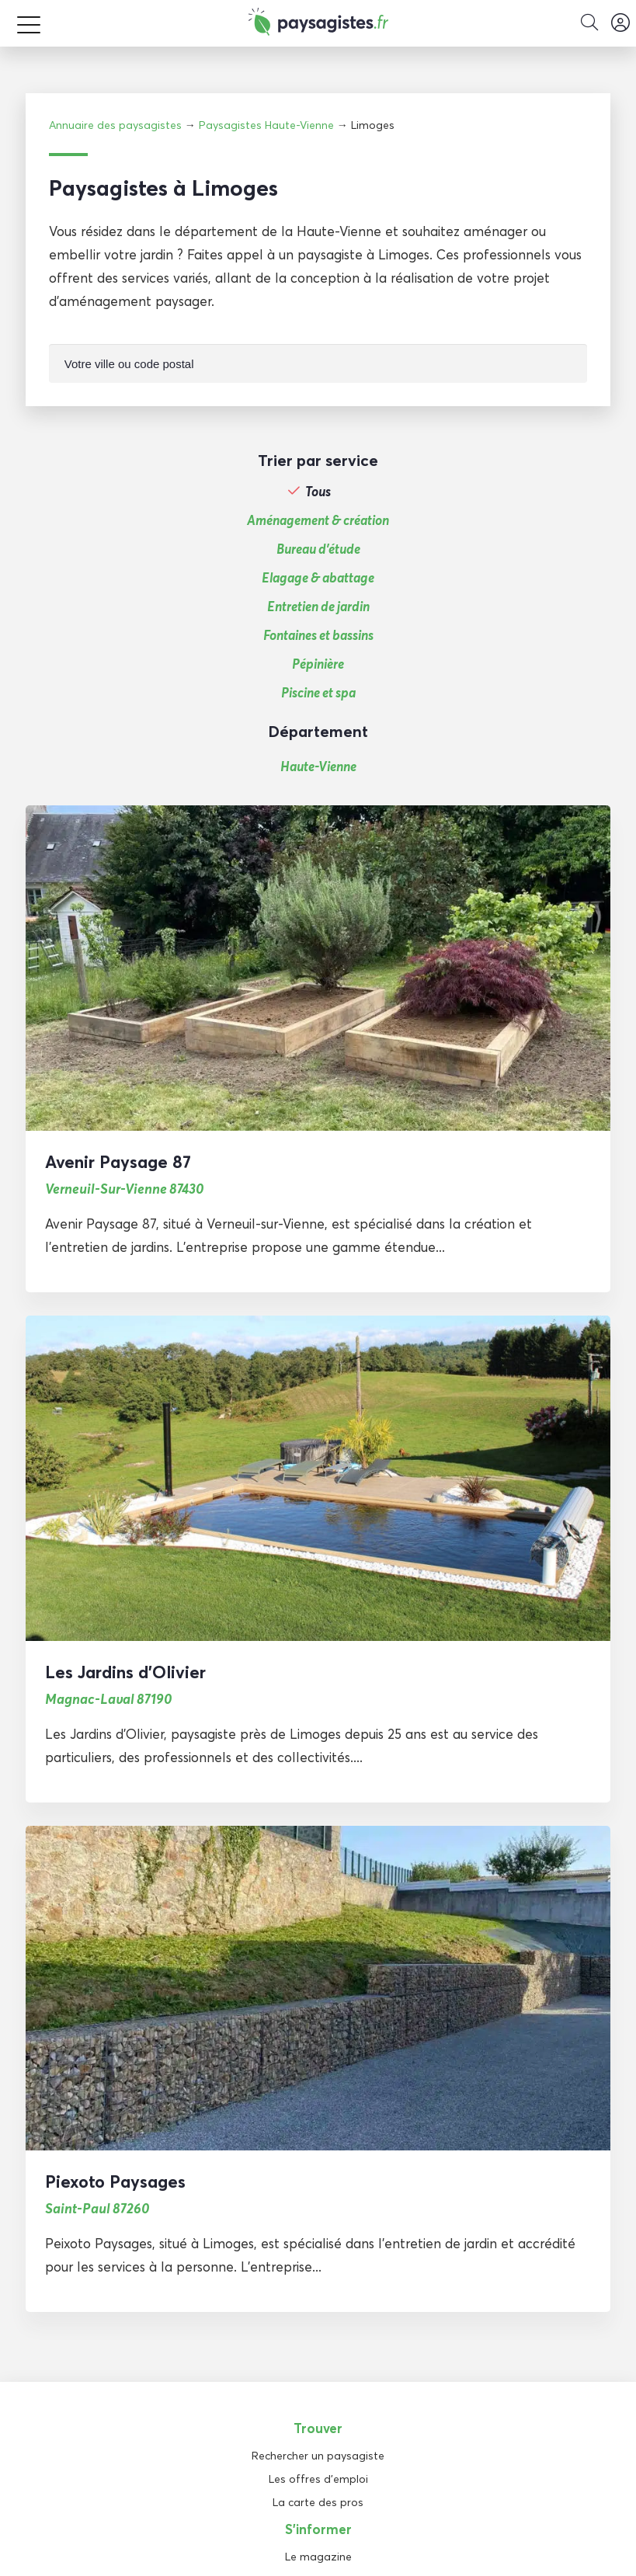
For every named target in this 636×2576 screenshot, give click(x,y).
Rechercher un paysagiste (318, 2456)
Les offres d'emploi (318, 2479)
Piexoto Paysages (115, 2181)
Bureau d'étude (318, 549)
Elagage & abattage (318, 578)
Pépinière (318, 664)
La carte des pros (318, 2502)
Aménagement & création (318, 520)
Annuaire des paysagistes (115, 125)
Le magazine (318, 2557)
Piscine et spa (318, 692)
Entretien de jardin (318, 606)
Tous (318, 491)
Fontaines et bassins (318, 635)
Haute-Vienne (318, 766)
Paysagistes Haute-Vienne (266, 125)
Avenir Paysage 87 (118, 1162)
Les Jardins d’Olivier (125, 1672)
